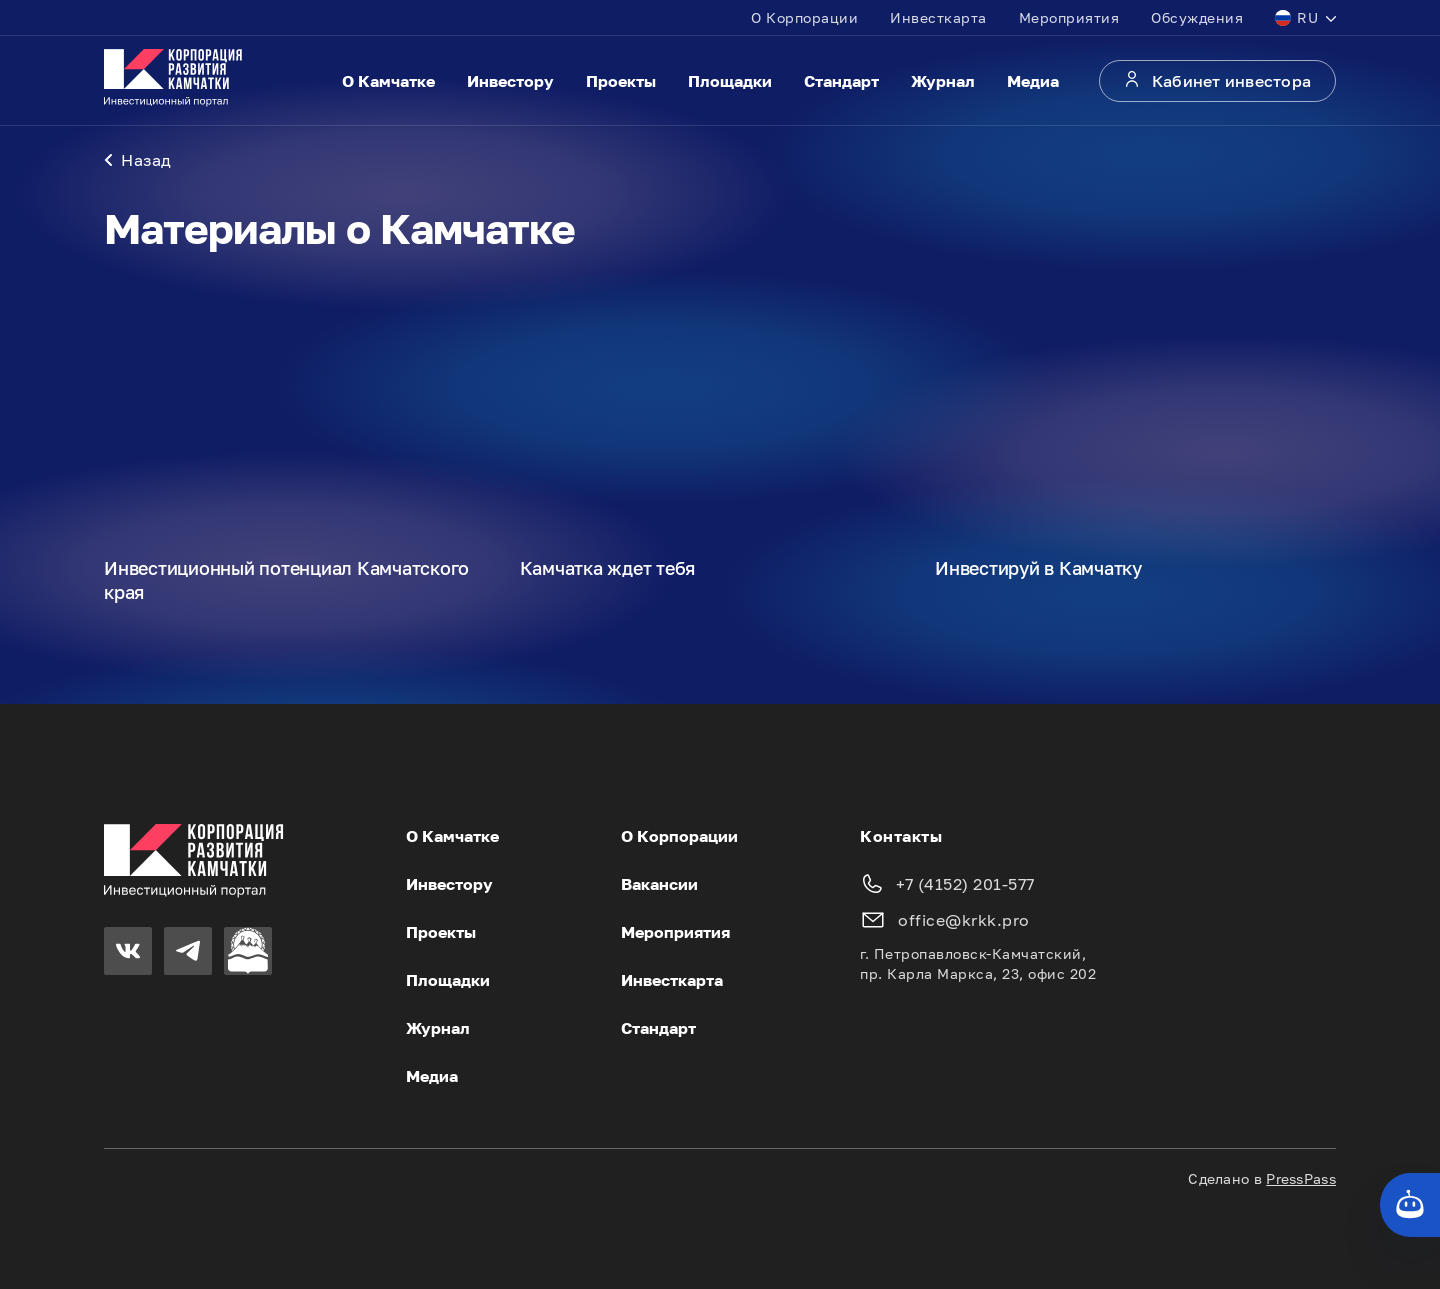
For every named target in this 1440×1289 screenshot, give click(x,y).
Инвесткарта (938, 17)
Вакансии (659, 884)
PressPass (1301, 1178)
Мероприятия (1069, 17)
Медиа (1033, 81)
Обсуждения (1197, 17)
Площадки (730, 81)
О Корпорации (804, 17)
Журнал (943, 81)
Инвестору (510, 81)
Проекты (621, 81)
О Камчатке (388, 81)
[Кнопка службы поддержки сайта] (1410, 1205)
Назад (138, 160)
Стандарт (841, 81)
